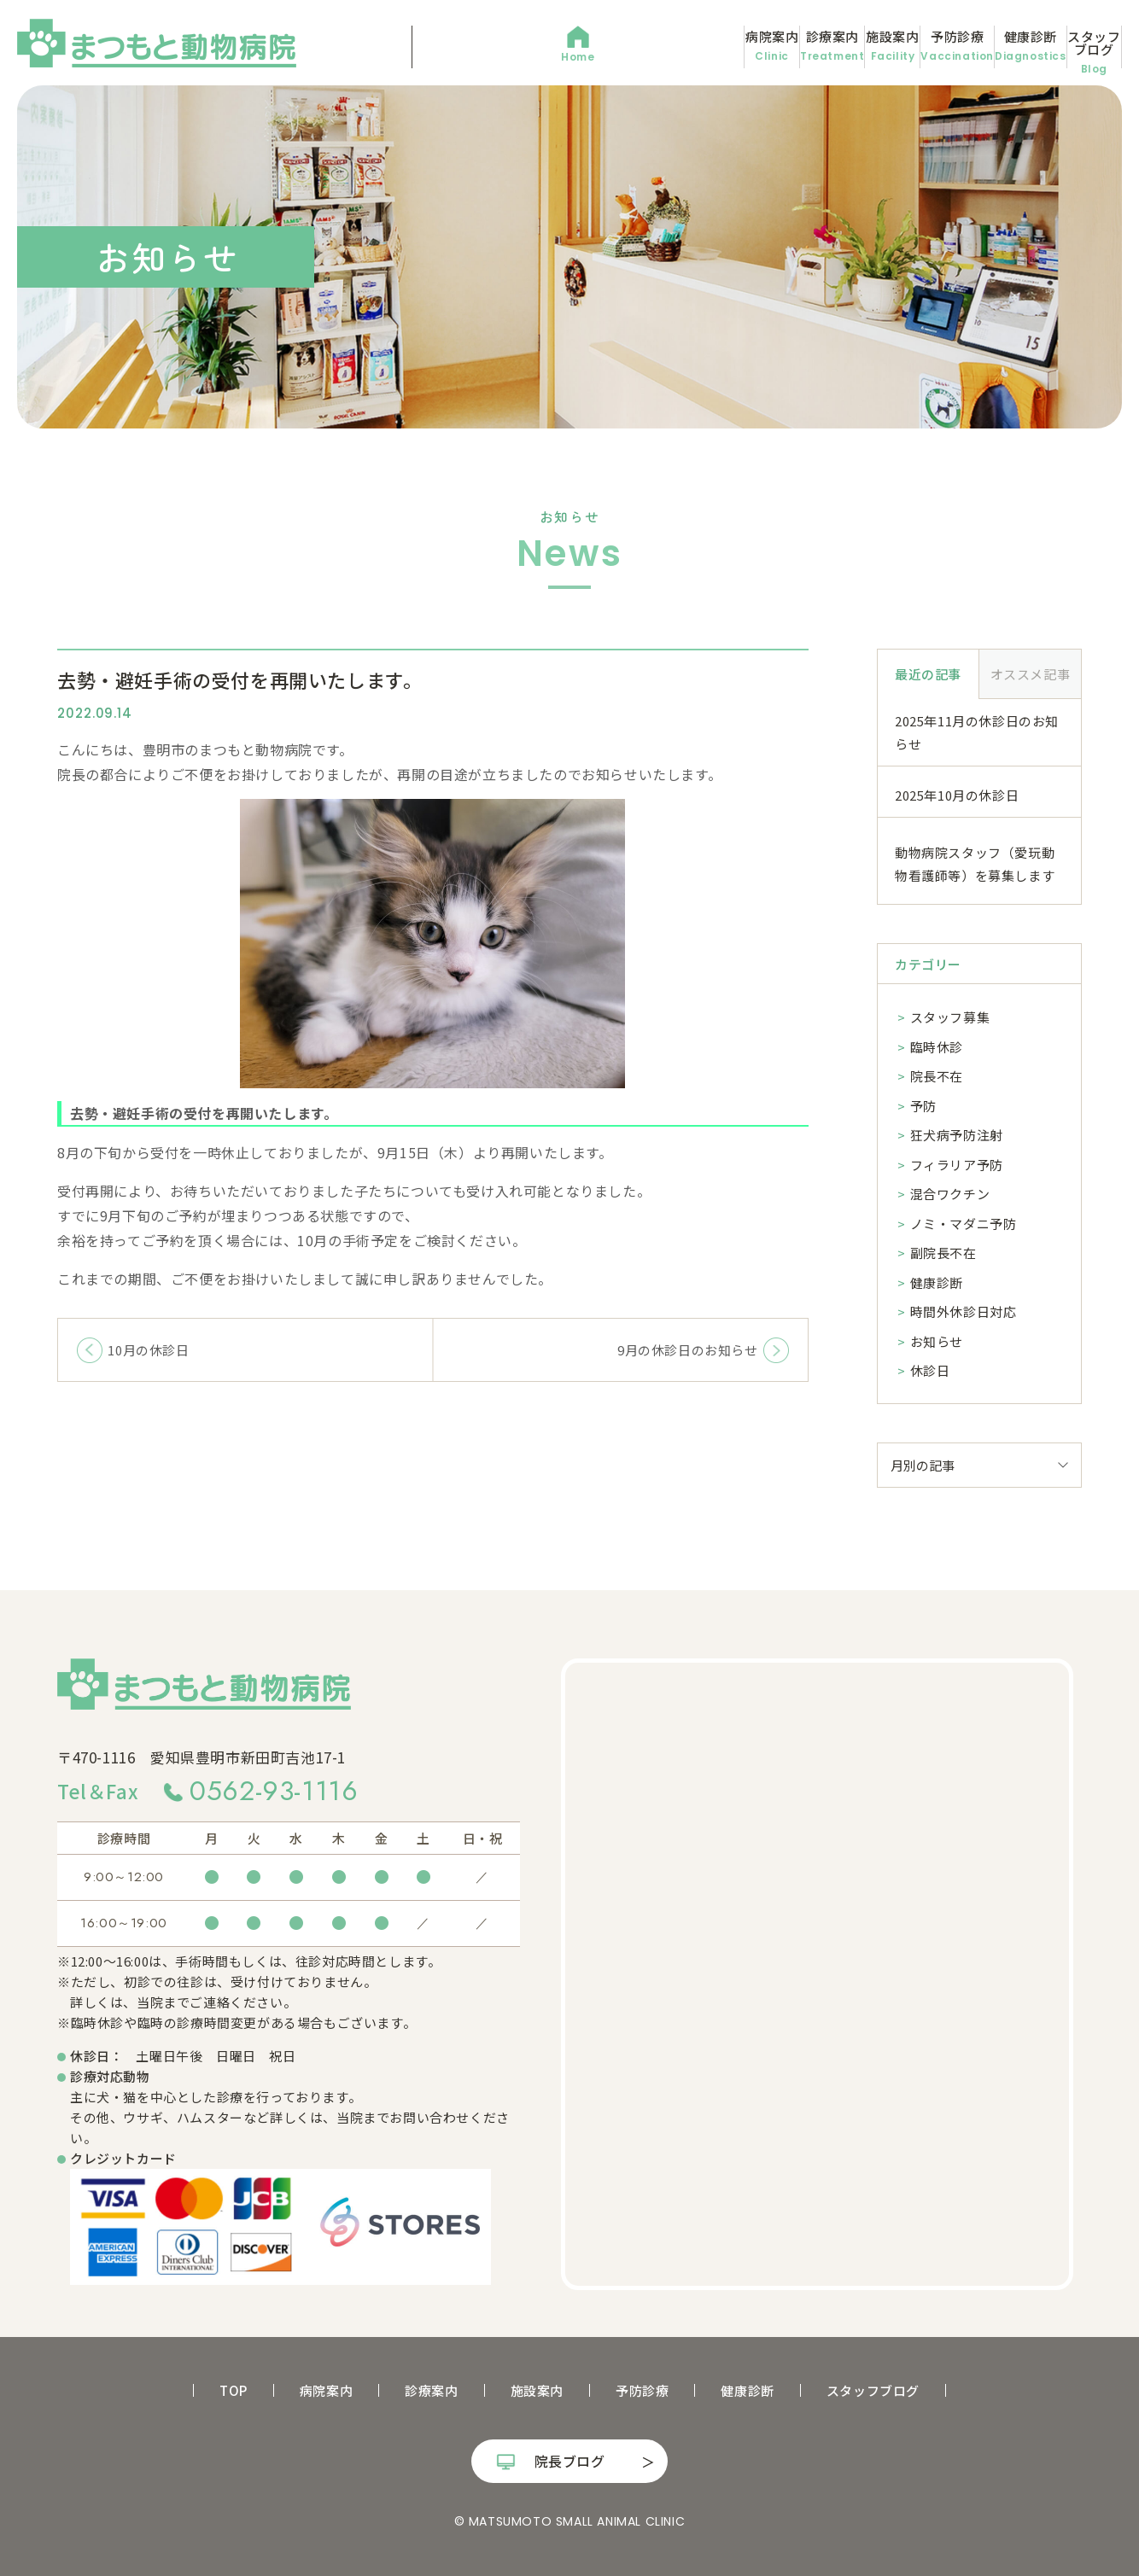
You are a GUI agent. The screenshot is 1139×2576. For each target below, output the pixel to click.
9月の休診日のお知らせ (687, 1350)
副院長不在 (943, 1253)
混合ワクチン (950, 1194)
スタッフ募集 (950, 1017)
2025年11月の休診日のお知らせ (977, 732)
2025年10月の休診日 (957, 795)
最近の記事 (928, 674)
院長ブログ (569, 2461)
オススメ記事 (1030, 674)
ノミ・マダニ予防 (963, 1224)
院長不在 (936, 1076)
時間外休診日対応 (963, 1311)
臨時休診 (936, 1047)
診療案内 (615, 45)
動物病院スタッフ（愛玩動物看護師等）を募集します (974, 863)
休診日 (930, 1370)
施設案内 (728, 45)
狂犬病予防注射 (956, 1135)
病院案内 (502, 45)
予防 (923, 1106)
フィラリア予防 (956, 1165)
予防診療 (841, 45)
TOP (233, 2390)
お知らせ (936, 1341)
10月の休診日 (148, 1350)
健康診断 (953, 45)
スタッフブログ (1065, 45)
